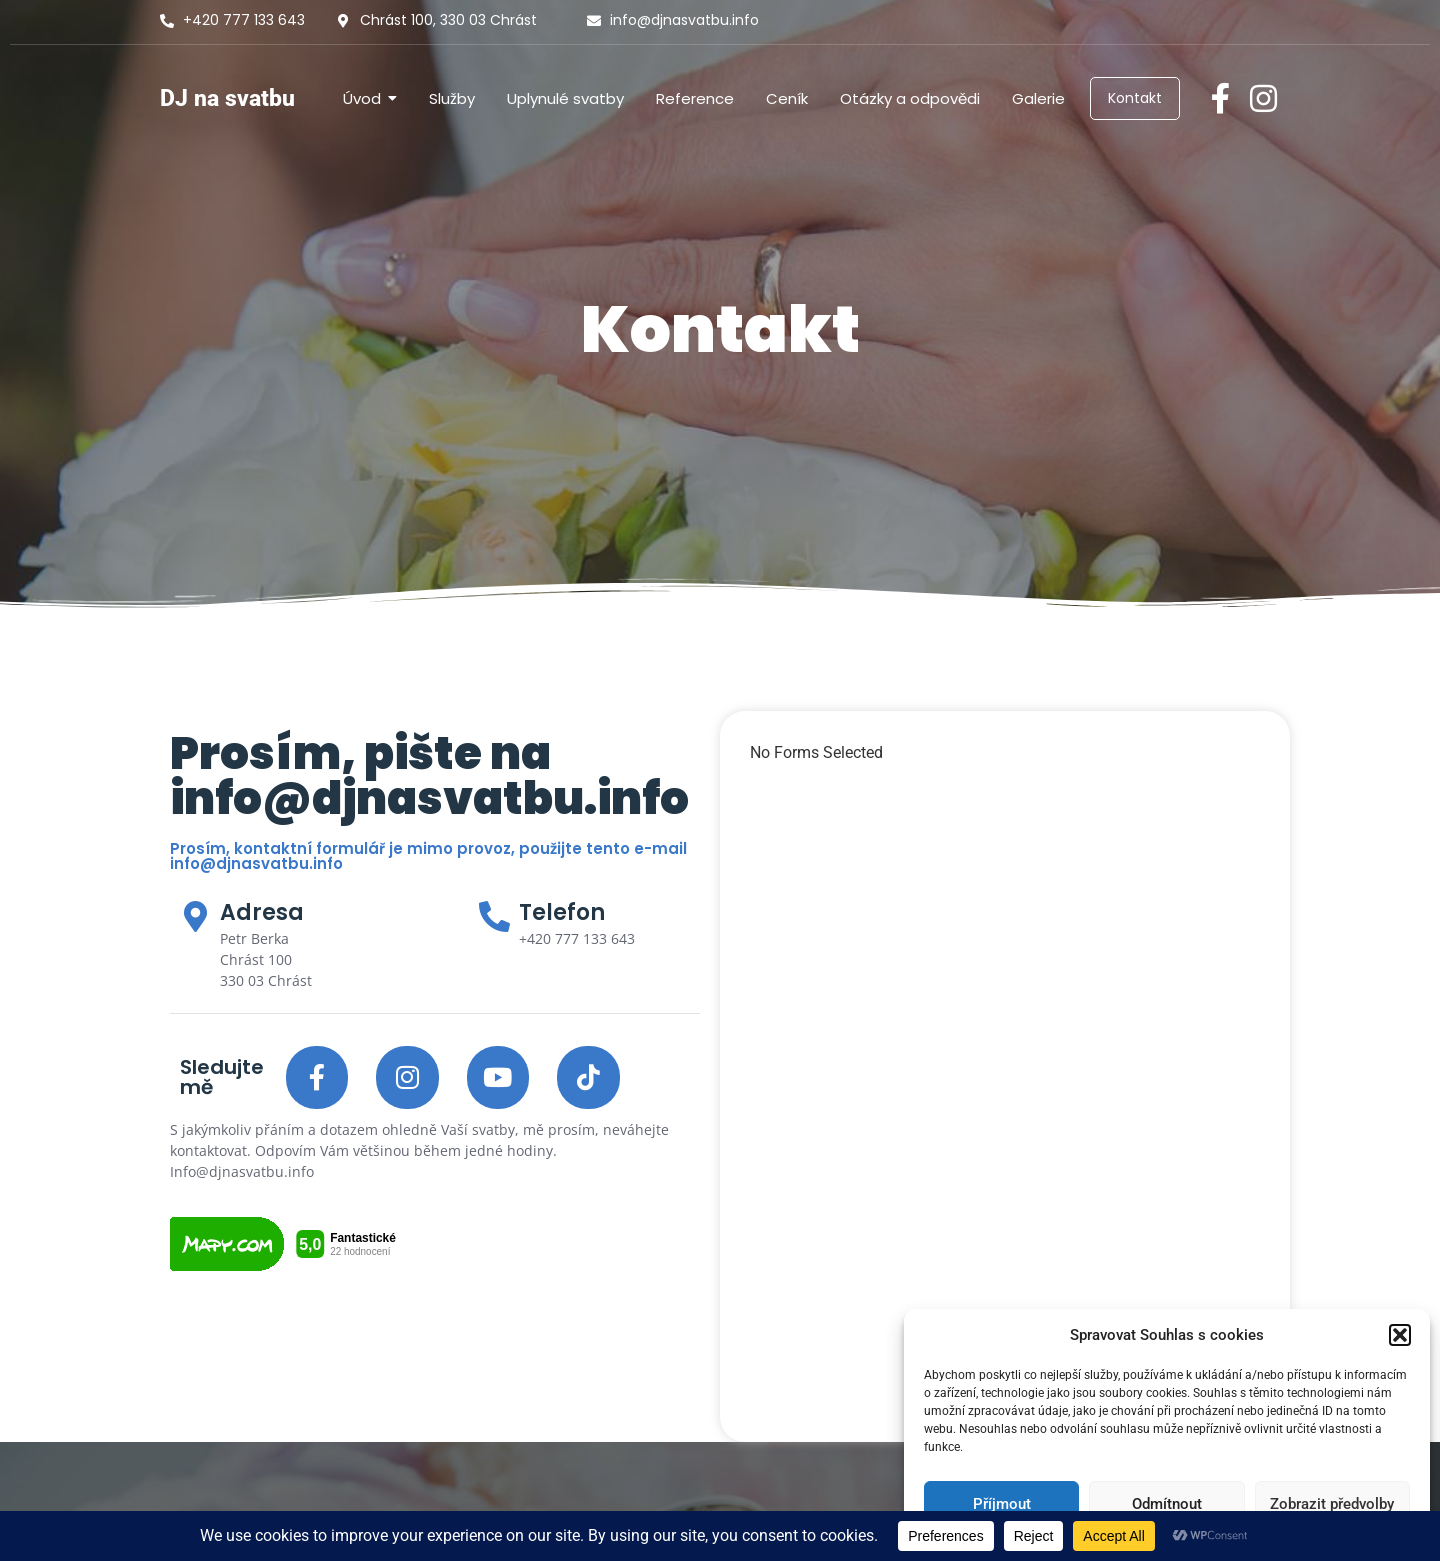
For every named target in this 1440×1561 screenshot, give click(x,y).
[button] (1400, 1335)
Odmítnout (1167, 1504)
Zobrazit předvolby (1332, 1504)
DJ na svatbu (227, 98)
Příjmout (1002, 1504)
